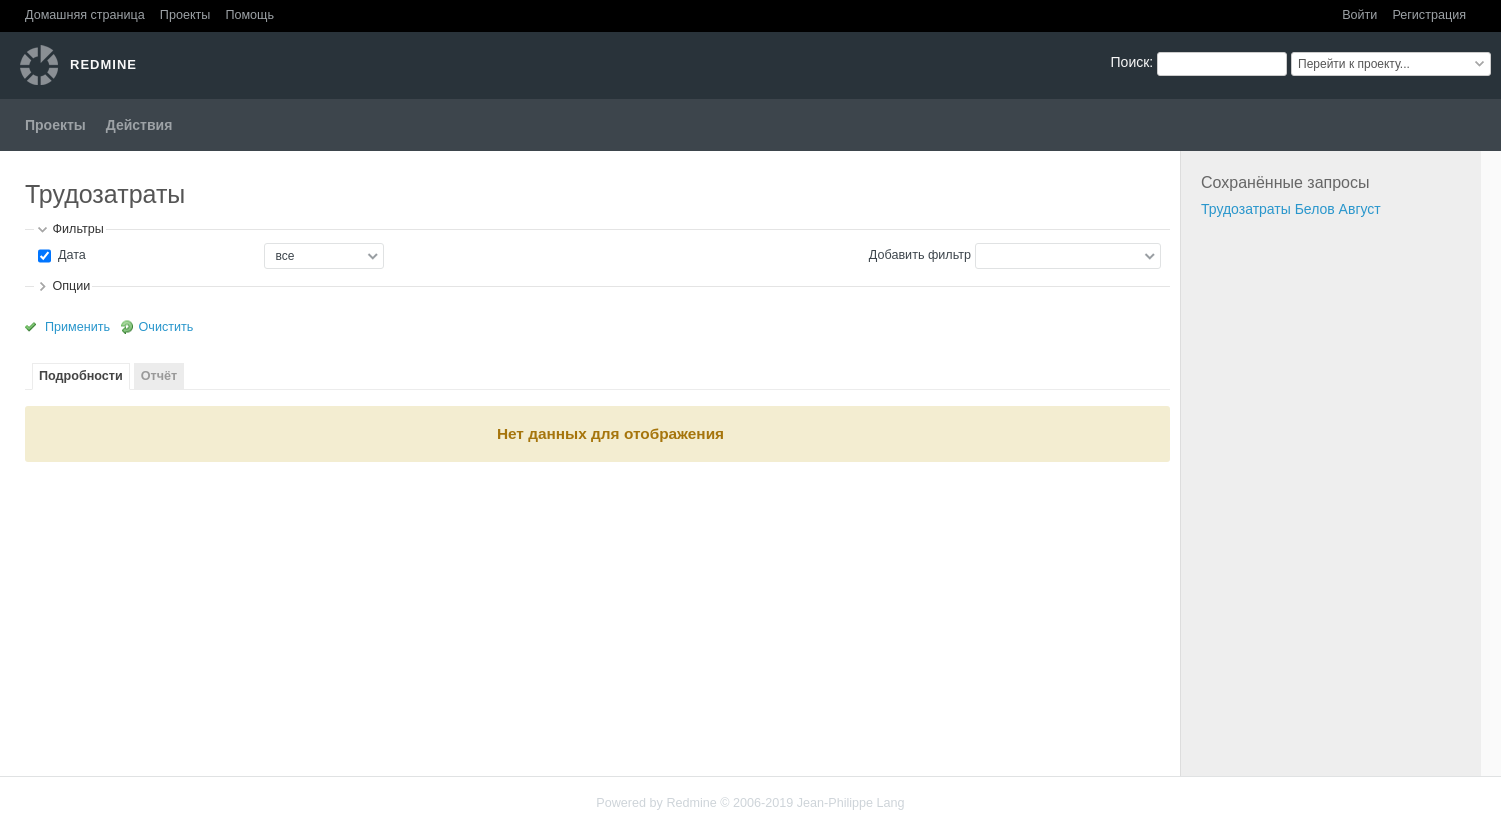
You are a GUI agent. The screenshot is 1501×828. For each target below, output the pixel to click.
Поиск (1130, 62)
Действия (139, 125)
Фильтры (77, 229)
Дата (69, 255)
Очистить (166, 327)
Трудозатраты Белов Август (1291, 209)
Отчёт (159, 376)
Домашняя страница (85, 15)
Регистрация (1429, 15)
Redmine (691, 803)
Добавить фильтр (920, 255)
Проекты (185, 15)
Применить (77, 327)
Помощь (249, 15)
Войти (1359, 15)
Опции (71, 286)
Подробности (81, 376)
